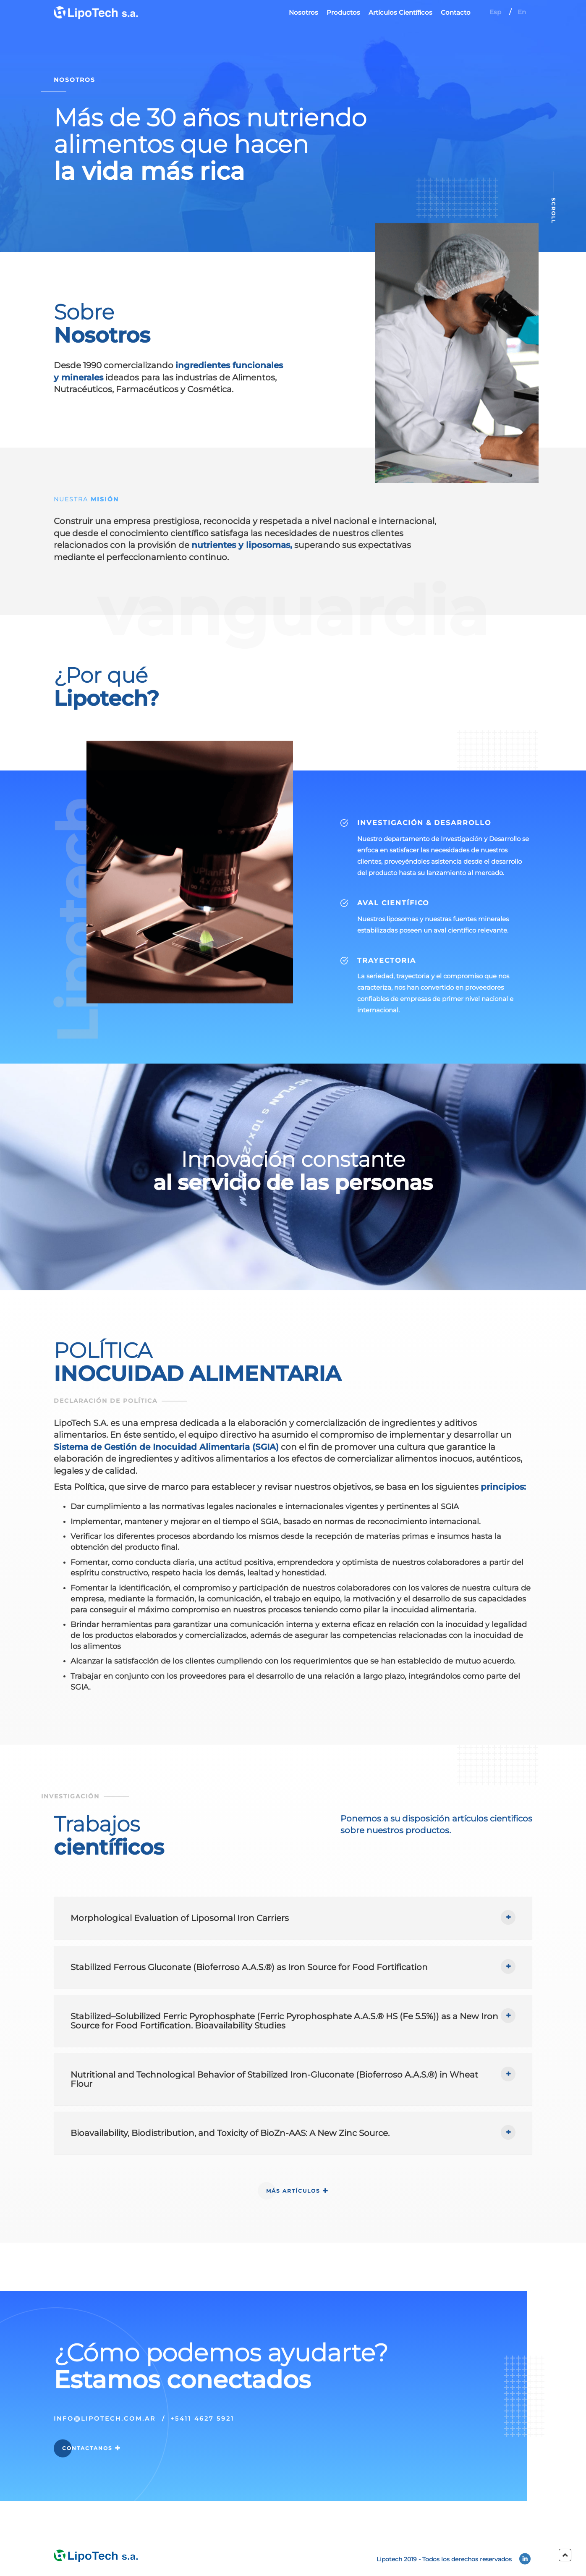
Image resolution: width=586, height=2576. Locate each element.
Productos (343, 12)
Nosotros (303, 12)
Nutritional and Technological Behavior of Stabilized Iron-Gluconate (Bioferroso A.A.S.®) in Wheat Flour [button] (274, 2119)
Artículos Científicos (400, 12)
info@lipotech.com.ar (105, 2459)
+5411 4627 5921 (202, 2459)
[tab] (293, 1958)
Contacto (456, 12)
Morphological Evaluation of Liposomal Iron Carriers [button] (180, 1958)
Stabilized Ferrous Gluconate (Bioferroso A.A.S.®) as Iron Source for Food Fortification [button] (249, 2007)
